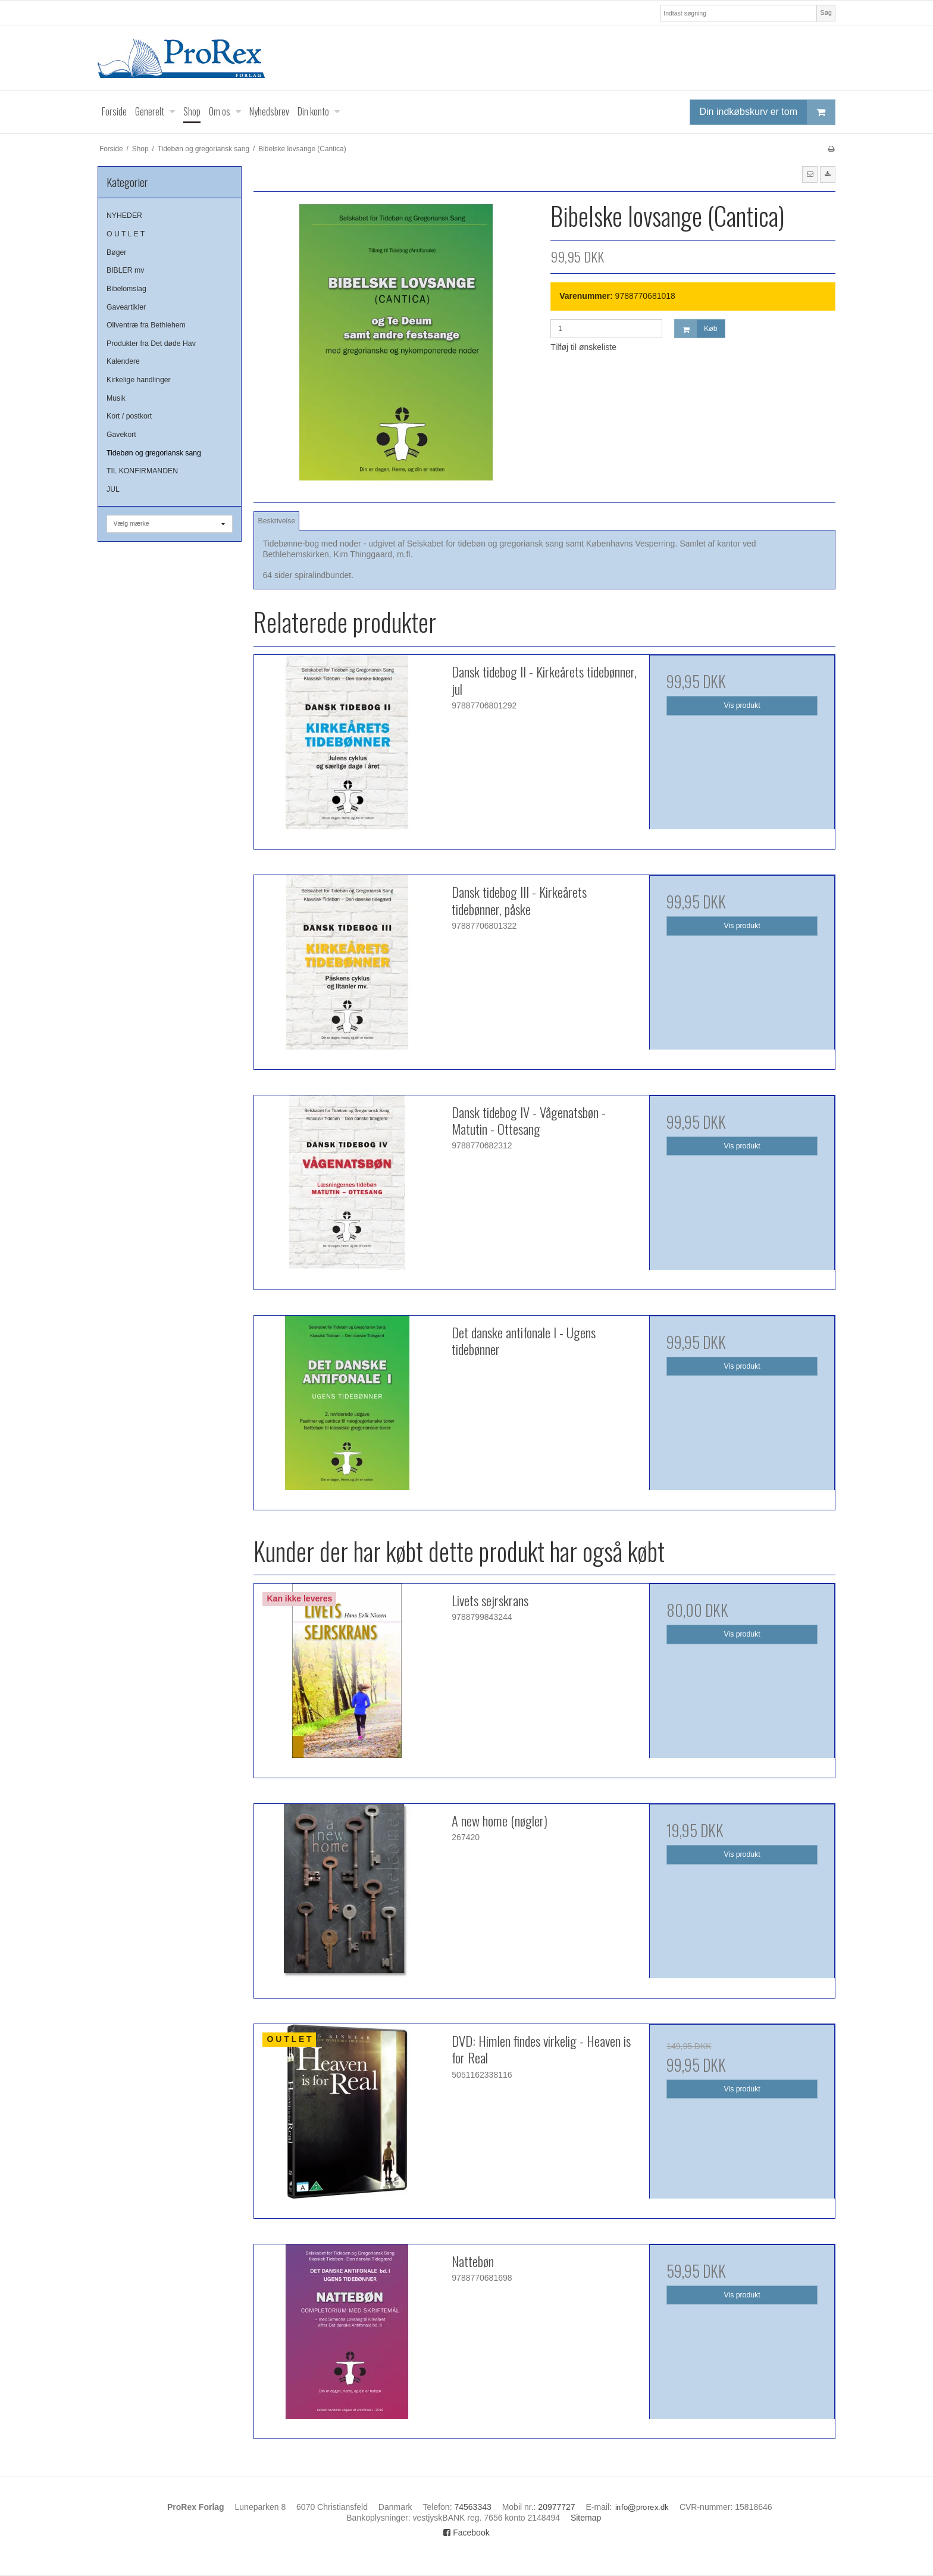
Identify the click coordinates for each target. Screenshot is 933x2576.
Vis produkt (742, 705)
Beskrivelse (277, 521)
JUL (113, 489)
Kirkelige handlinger (139, 380)
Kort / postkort (129, 416)
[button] (810, 174)
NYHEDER (124, 215)
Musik (116, 398)
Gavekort (121, 434)
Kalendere (123, 361)
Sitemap (586, 2517)
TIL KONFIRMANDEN (142, 471)
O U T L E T (126, 234)
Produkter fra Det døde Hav (151, 343)
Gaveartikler (126, 307)
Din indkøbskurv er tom (767, 112)
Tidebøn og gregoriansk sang (154, 453)
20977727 (556, 2507)
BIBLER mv (125, 270)
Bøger (116, 252)
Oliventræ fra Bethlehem (146, 325)
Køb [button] (696, 329)
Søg (825, 12)
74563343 (472, 2507)
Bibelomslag (126, 289)
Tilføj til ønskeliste (583, 347)
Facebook (466, 2532)
